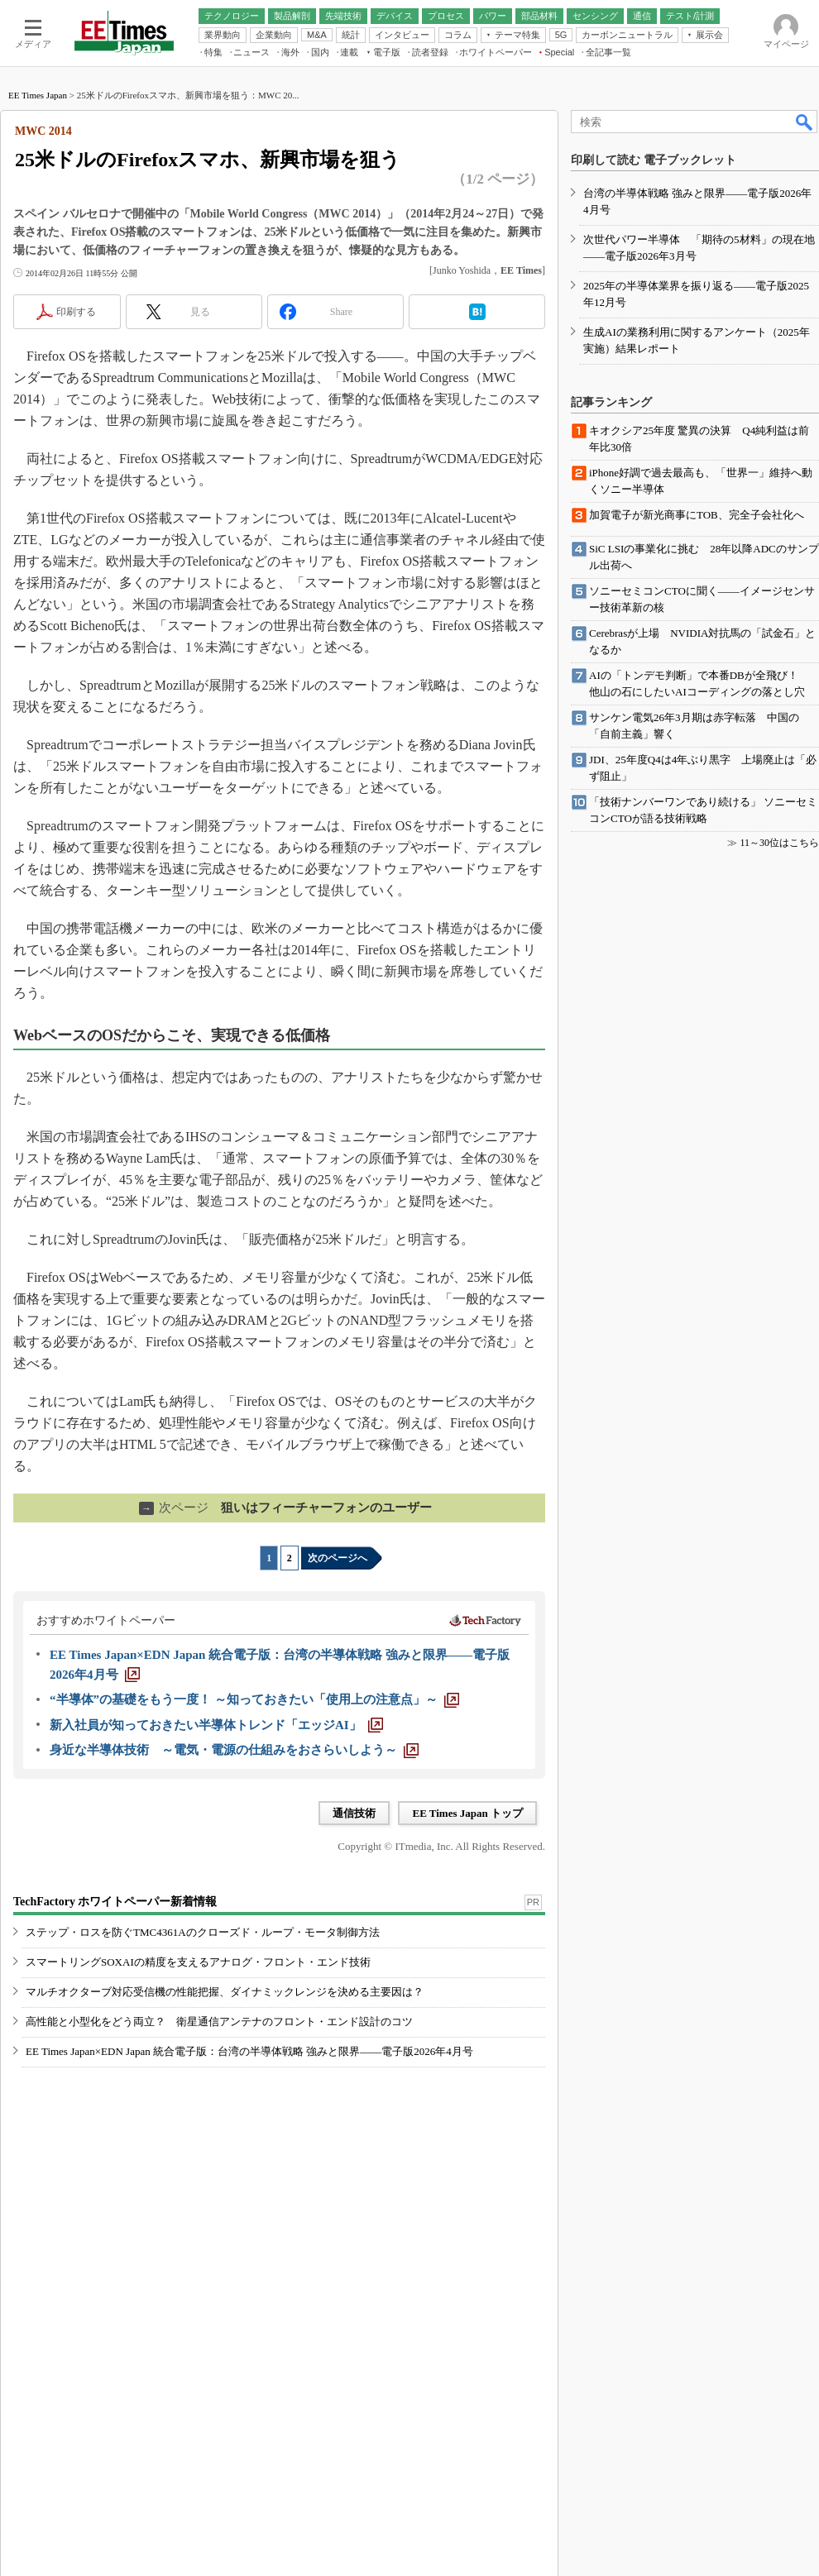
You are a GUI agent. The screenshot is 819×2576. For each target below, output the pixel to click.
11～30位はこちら (779, 842)
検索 (805, 121)
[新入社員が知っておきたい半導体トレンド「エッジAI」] (216, 1725)
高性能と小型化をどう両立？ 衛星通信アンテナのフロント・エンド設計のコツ (219, 2021)
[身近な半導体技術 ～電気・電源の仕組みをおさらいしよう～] (234, 1749)
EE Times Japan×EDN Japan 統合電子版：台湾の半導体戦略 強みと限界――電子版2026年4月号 (249, 2051)
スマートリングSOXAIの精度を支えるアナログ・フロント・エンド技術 (198, 1962)
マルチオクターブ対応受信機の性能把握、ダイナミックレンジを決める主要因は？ (225, 1992)
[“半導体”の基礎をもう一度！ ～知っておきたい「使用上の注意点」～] (254, 1699)
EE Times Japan (37, 95)
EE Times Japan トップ (467, 1813)
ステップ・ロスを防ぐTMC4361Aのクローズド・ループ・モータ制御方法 (203, 1932)
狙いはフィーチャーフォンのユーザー (285, 1507)
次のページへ (337, 1558)
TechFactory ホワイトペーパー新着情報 (115, 1901)
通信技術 (354, 1813)
